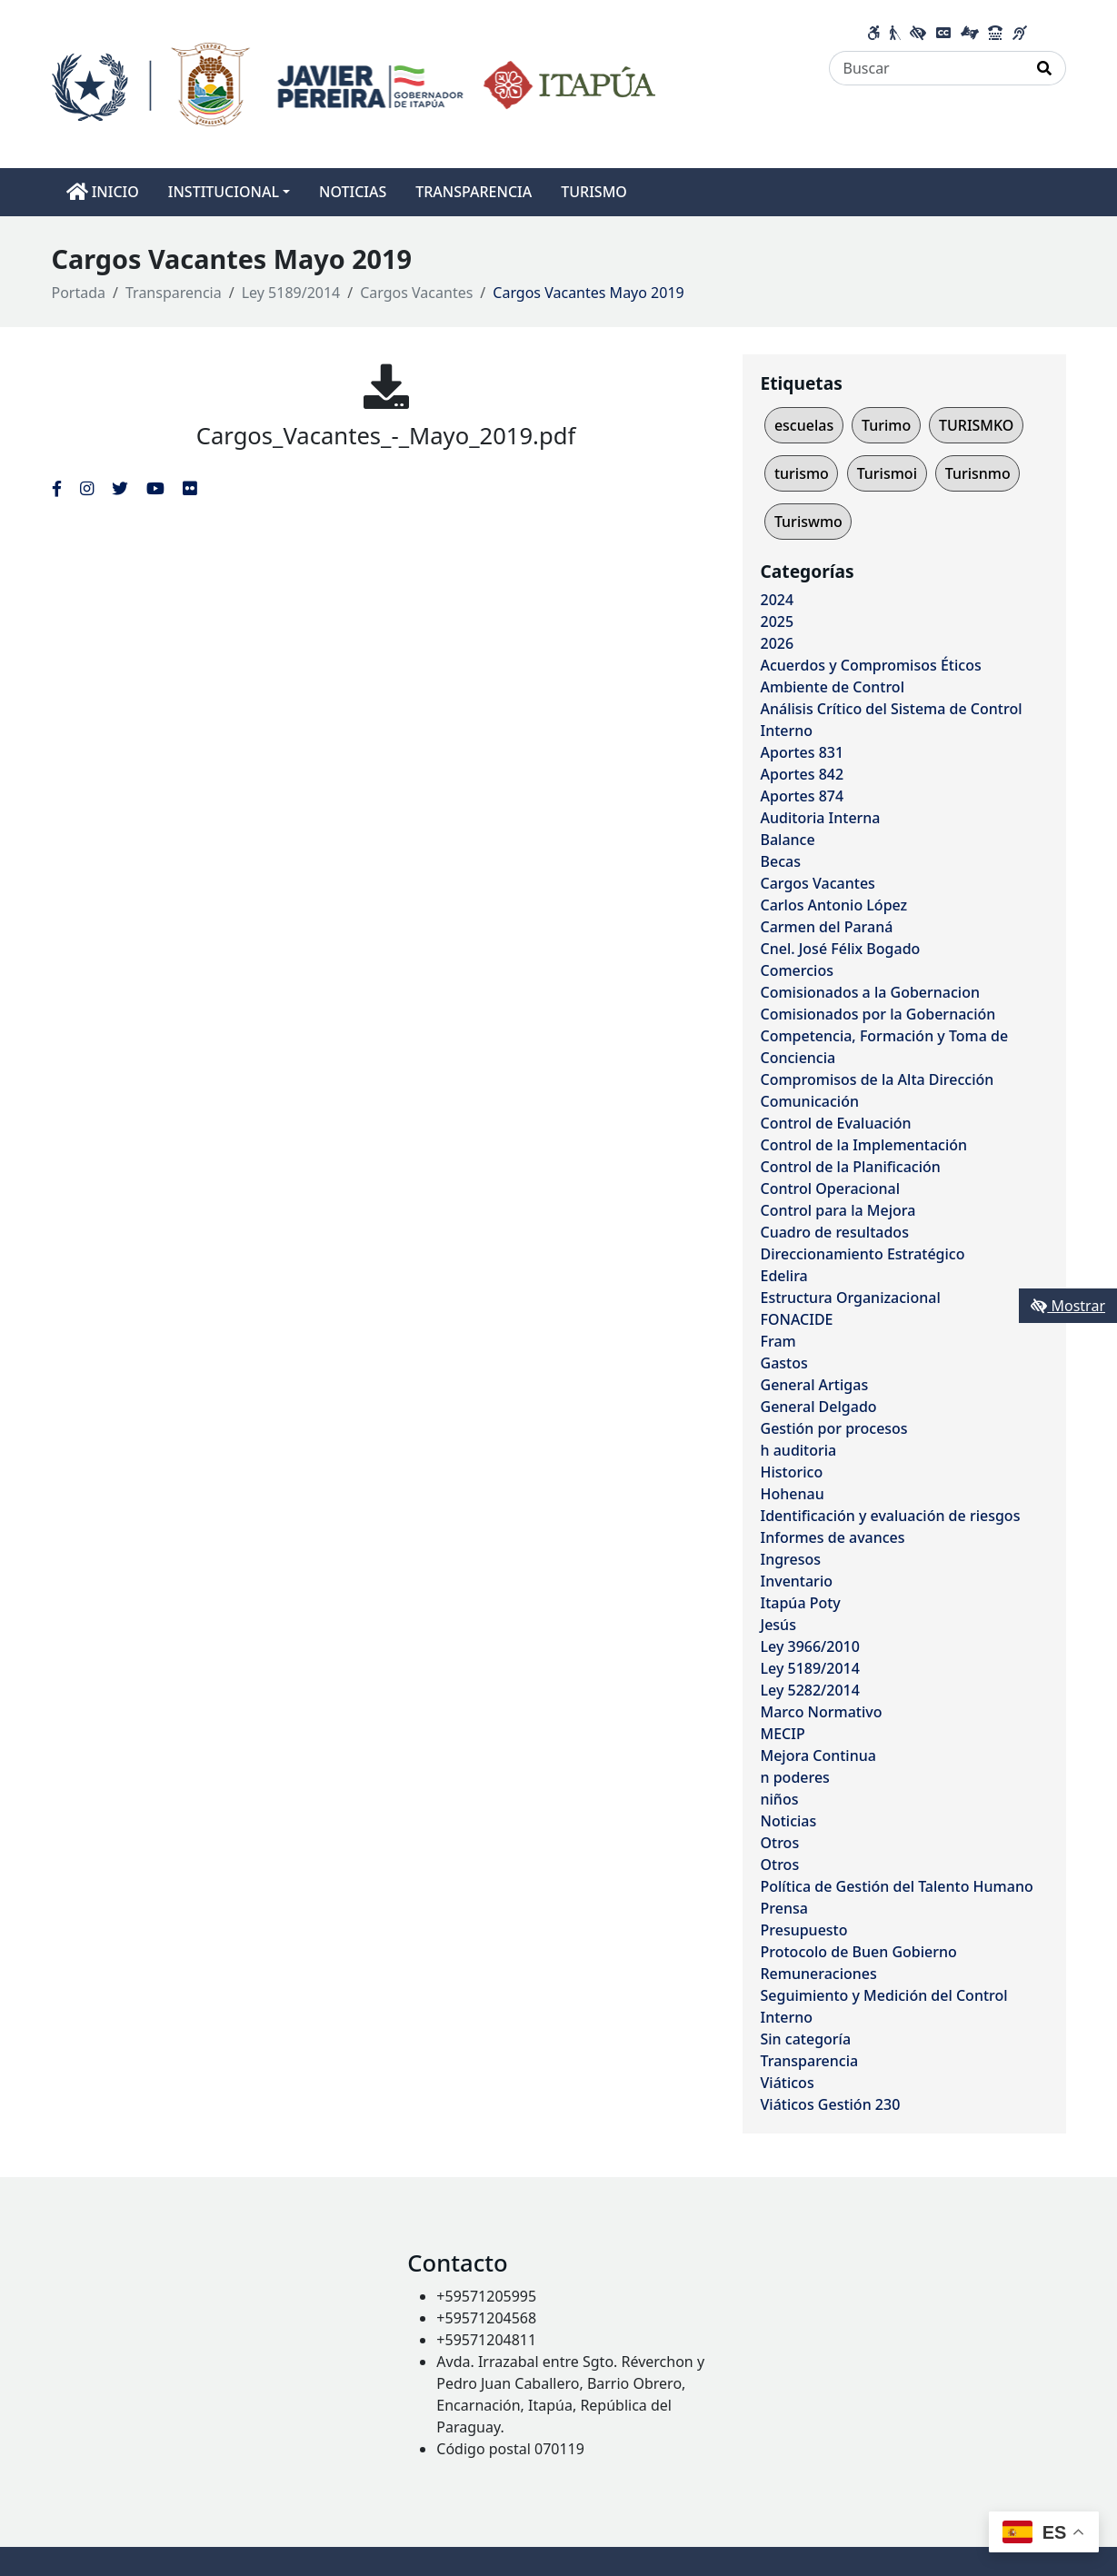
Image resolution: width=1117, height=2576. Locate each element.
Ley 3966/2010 (810, 1646)
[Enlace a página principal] (354, 83)
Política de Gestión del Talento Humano (897, 1886)
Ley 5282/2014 (810, 1690)
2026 (777, 643)
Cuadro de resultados (835, 1232)
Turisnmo (978, 473)
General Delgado (819, 1407)
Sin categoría (806, 2039)
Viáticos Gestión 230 (831, 2104)
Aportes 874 (802, 796)
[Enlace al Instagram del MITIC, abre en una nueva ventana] (87, 488)
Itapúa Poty (801, 1603)
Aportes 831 (802, 752)
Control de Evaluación (836, 1123)
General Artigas (815, 1385)
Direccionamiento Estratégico (863, 1254)
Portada (79, 293)
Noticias (789, 1821)
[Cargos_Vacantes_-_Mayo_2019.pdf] (386, 386)
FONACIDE (797, 1319)
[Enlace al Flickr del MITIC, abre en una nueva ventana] (189, 488)
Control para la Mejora (838, 1210)
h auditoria (799, 1450)
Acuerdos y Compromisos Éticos (871, 665)
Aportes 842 (802, 774)
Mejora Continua (818, 1755)
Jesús (778, 1625)
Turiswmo (808, 522)
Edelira (784, 1276)
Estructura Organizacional (851, 1298)
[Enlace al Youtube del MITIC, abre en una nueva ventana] (155, 488)
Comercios (797, 970)
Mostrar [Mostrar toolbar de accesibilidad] (1068, 1306)
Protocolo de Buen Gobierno (859, 1952)
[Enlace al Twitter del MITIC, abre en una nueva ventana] (120, 488)
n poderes (795, 1777)
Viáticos (787, 2083)
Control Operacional (831, 1188)
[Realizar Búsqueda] (1044, 68)
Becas (781, 861)
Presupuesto (804, 1930)
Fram (778, 1341)
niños (780, 1799)
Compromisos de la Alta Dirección (877, 1079)
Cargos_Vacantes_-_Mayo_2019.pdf (385, 436)
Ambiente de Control (832, 687)
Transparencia (173, 293)
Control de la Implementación (864, 1145)
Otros (780, 1843)
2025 (777, 622)
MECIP (783, 1734)
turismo (801, 473)
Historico (792, 1472)
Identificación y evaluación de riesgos (891, 1516)
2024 (777, 600)
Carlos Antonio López (834, 905)
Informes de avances (833, 1537)
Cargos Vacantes (416, 293)
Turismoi (887, 473)
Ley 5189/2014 (291, 293)
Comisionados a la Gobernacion (871, 992)
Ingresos (791, 1559)
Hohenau (792, 1494)
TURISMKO (976, 425)
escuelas (803, 425)
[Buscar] (926, 68)
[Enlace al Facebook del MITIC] (57, 488)
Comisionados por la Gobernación (878, 1014)
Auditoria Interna (821, 818)
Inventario (797, 1581)
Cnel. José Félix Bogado (841, 949)
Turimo (886, 425)
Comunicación (810, 1101)
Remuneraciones (819, 1974)
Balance (788, 840)
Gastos (784, 1363)
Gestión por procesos (834, 1428)
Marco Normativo (822, 1712)
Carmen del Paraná (827, 927)
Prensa (784, 1908)
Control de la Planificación (851, 1167)
